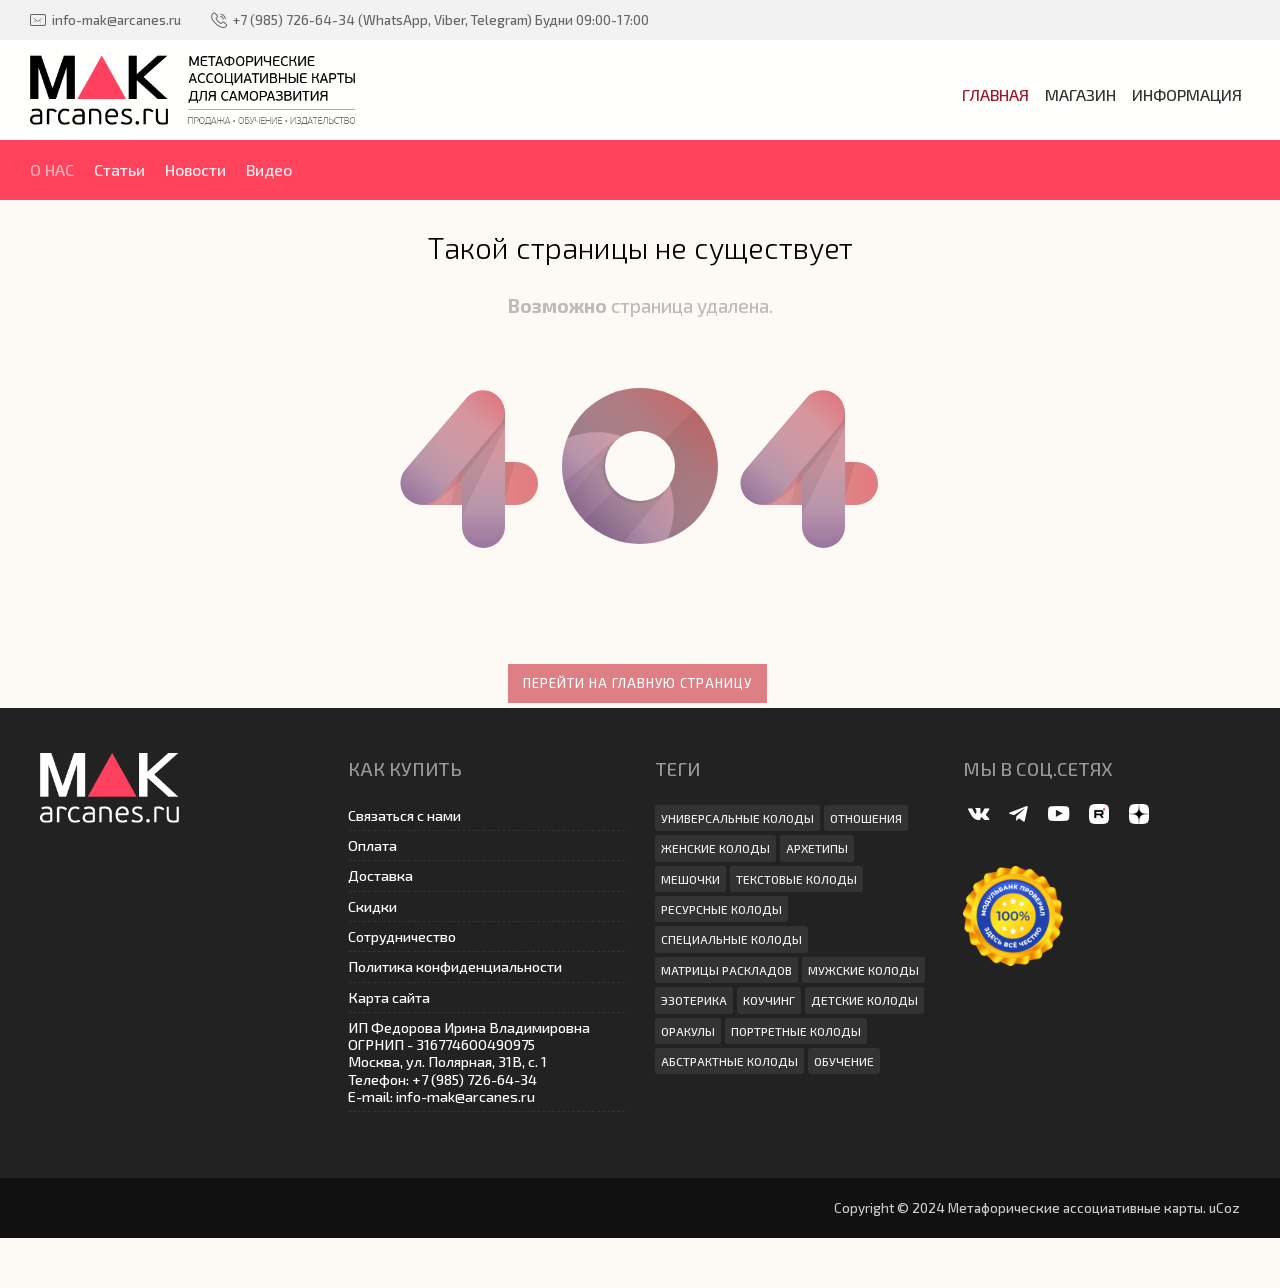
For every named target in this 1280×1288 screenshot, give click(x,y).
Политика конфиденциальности (455, 966)
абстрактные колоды (729, 1061)
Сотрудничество (402, 936)
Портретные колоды (796, 1031)
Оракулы (688, 1031)
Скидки (372, 906)
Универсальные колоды (737, 818)
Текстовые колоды (796, 879)
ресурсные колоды (721, 909)
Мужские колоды (863, 970)
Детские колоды (864, 1000)
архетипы (817, 848)
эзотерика (694, 1000)
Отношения (866, 818)
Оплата (372, 845)
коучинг (769, 1000)
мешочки (690, 879)
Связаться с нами (404, 815)
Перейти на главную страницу (637, 683)
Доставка (380, 875)
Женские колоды (715, 848)
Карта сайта (389, 997)
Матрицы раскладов (726, 970)
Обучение (844, 1061)
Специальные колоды (731, 939)
